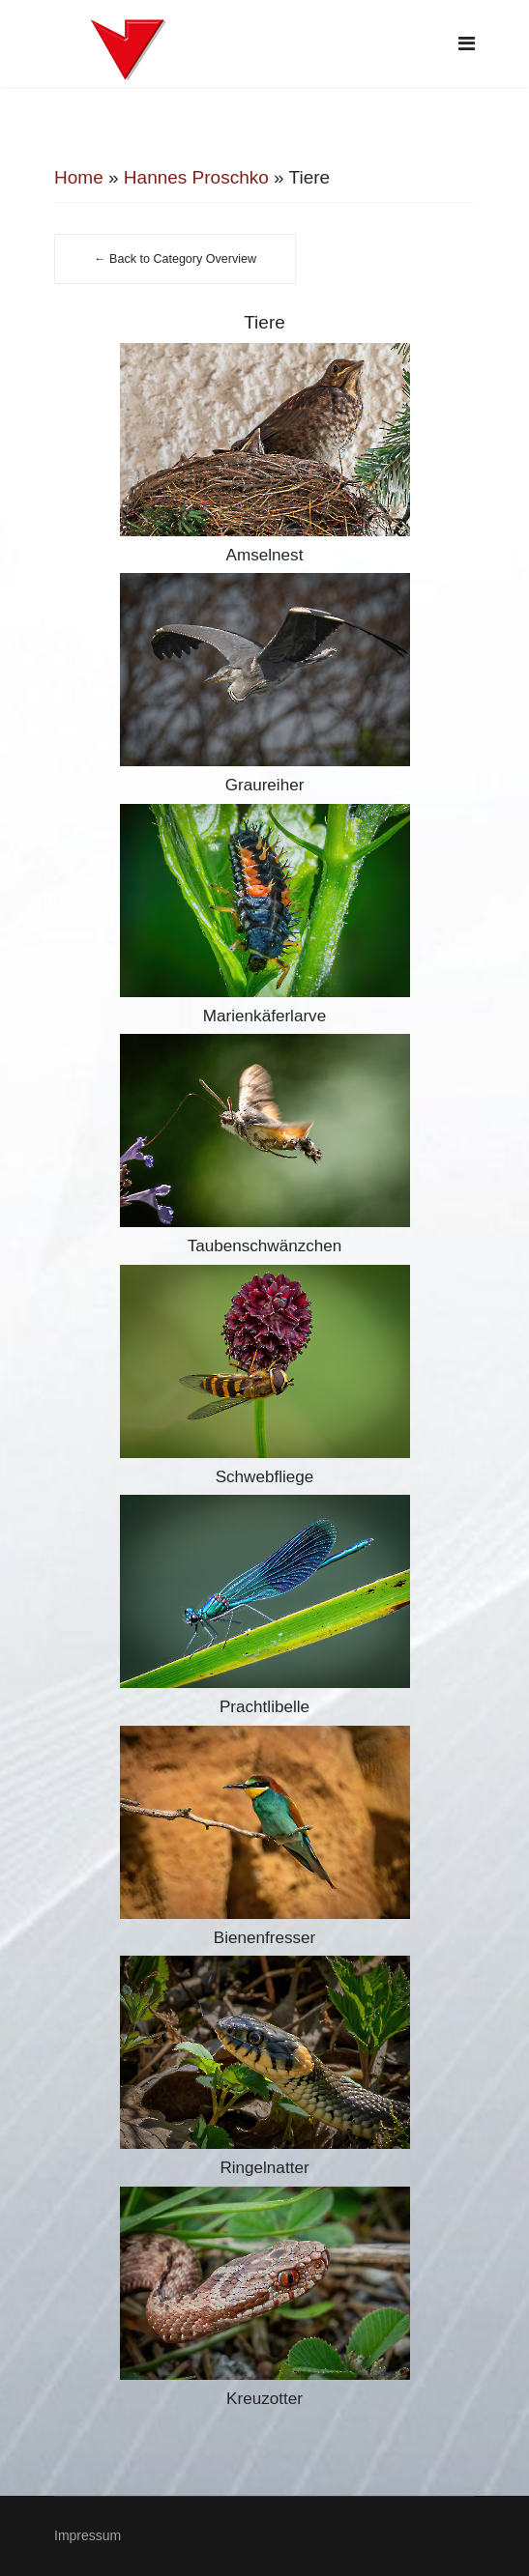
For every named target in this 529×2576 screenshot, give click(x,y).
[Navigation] (466, 43)
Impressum (87, 2535)
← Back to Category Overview (175, 259)
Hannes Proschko (196, 177)
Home (78, 177)
